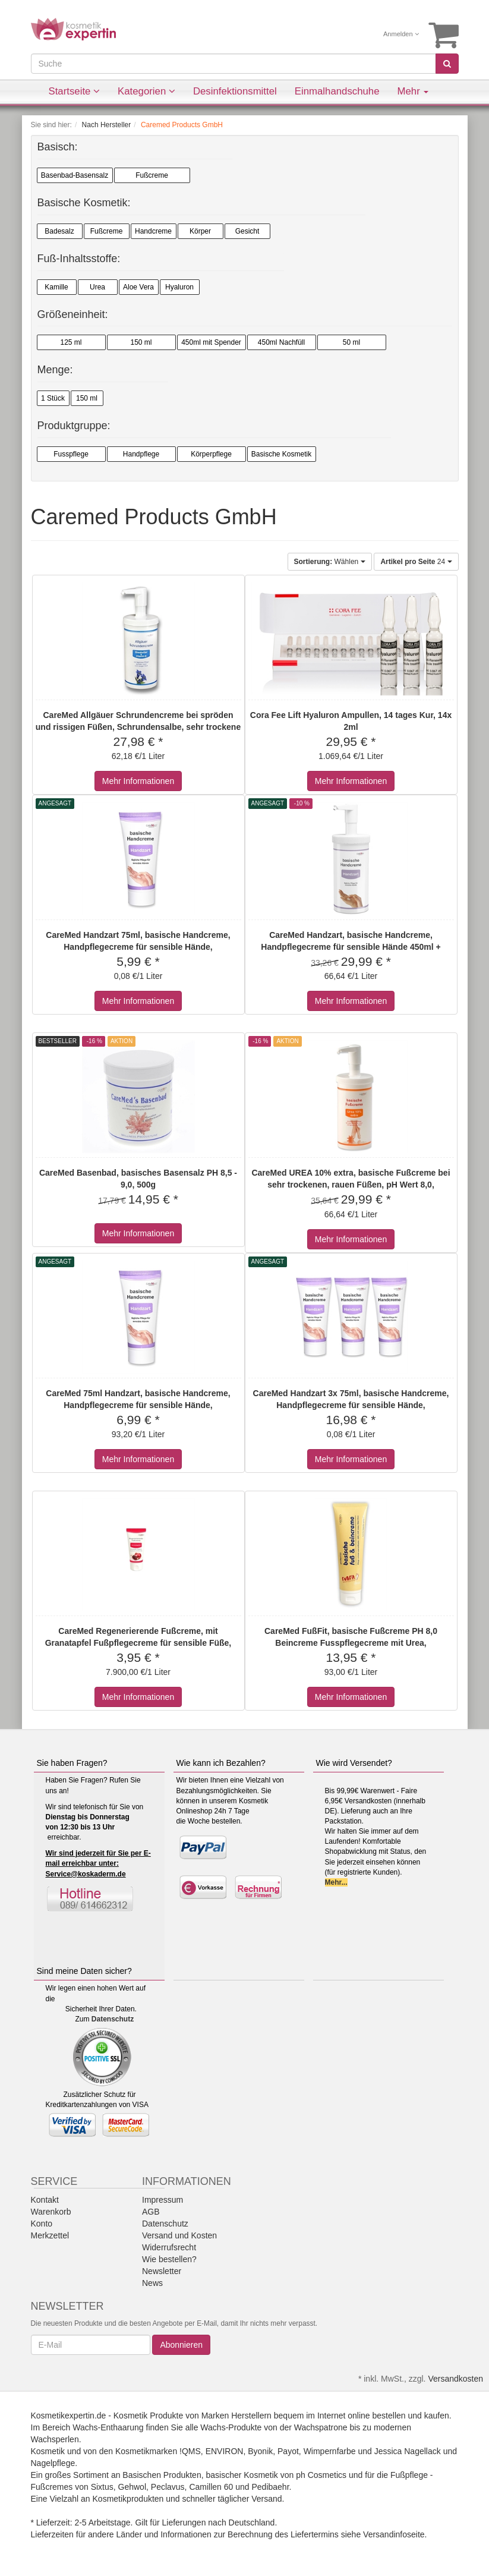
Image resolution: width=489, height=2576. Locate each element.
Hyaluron (179, 287)
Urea (97, 287)
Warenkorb (51, 2211)
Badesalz (59, 231)
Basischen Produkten (161, 2475)
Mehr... (336, 1882)
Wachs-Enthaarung (107, 2427)
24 (416, 562)
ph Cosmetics (321, 2475)
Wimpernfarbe (330, 2451)
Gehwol (132, 2487)
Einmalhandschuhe (337, 91)
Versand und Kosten (179, 2235)
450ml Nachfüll (281, 342)
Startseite (74, 91)
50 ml (351, 342)
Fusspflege (71, 454)
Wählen (329, 562)
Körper (200, 231)
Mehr (413, 91)
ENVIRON (225, 2451)
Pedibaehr (270, 2487)
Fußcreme (151, 175)
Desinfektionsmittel (235, 91)
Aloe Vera (138, 287)
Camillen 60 (211, 2487)
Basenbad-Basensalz (74, 175)
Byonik (260, 2451)
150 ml (141, 342)
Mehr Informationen (138, 781)
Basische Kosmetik (281, 454)
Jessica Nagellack (407, 2451)
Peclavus (168, 2487)
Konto (42, 2223)
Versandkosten (455, 2378)
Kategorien (146, 91)
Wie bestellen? (169, 2259)
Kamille (56, 287)
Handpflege (141, 454)
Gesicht (247, 231)
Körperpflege (211, 454)
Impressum (162, 2200)
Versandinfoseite (394, 2534)
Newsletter (161, 2271)
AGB (151, 2211)
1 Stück (53, 398)
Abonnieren (181, 2345)
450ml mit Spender (211, 342)
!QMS (190, 2451)
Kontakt (45, 2200)
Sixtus (102, 2487)
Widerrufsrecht (169, 2247)
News (152, 2283)
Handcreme (153, 231)
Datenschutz (113, 2019)
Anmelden (401, 33)
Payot (288, 2451)
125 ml (70, 342)
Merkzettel (50, 2235)
